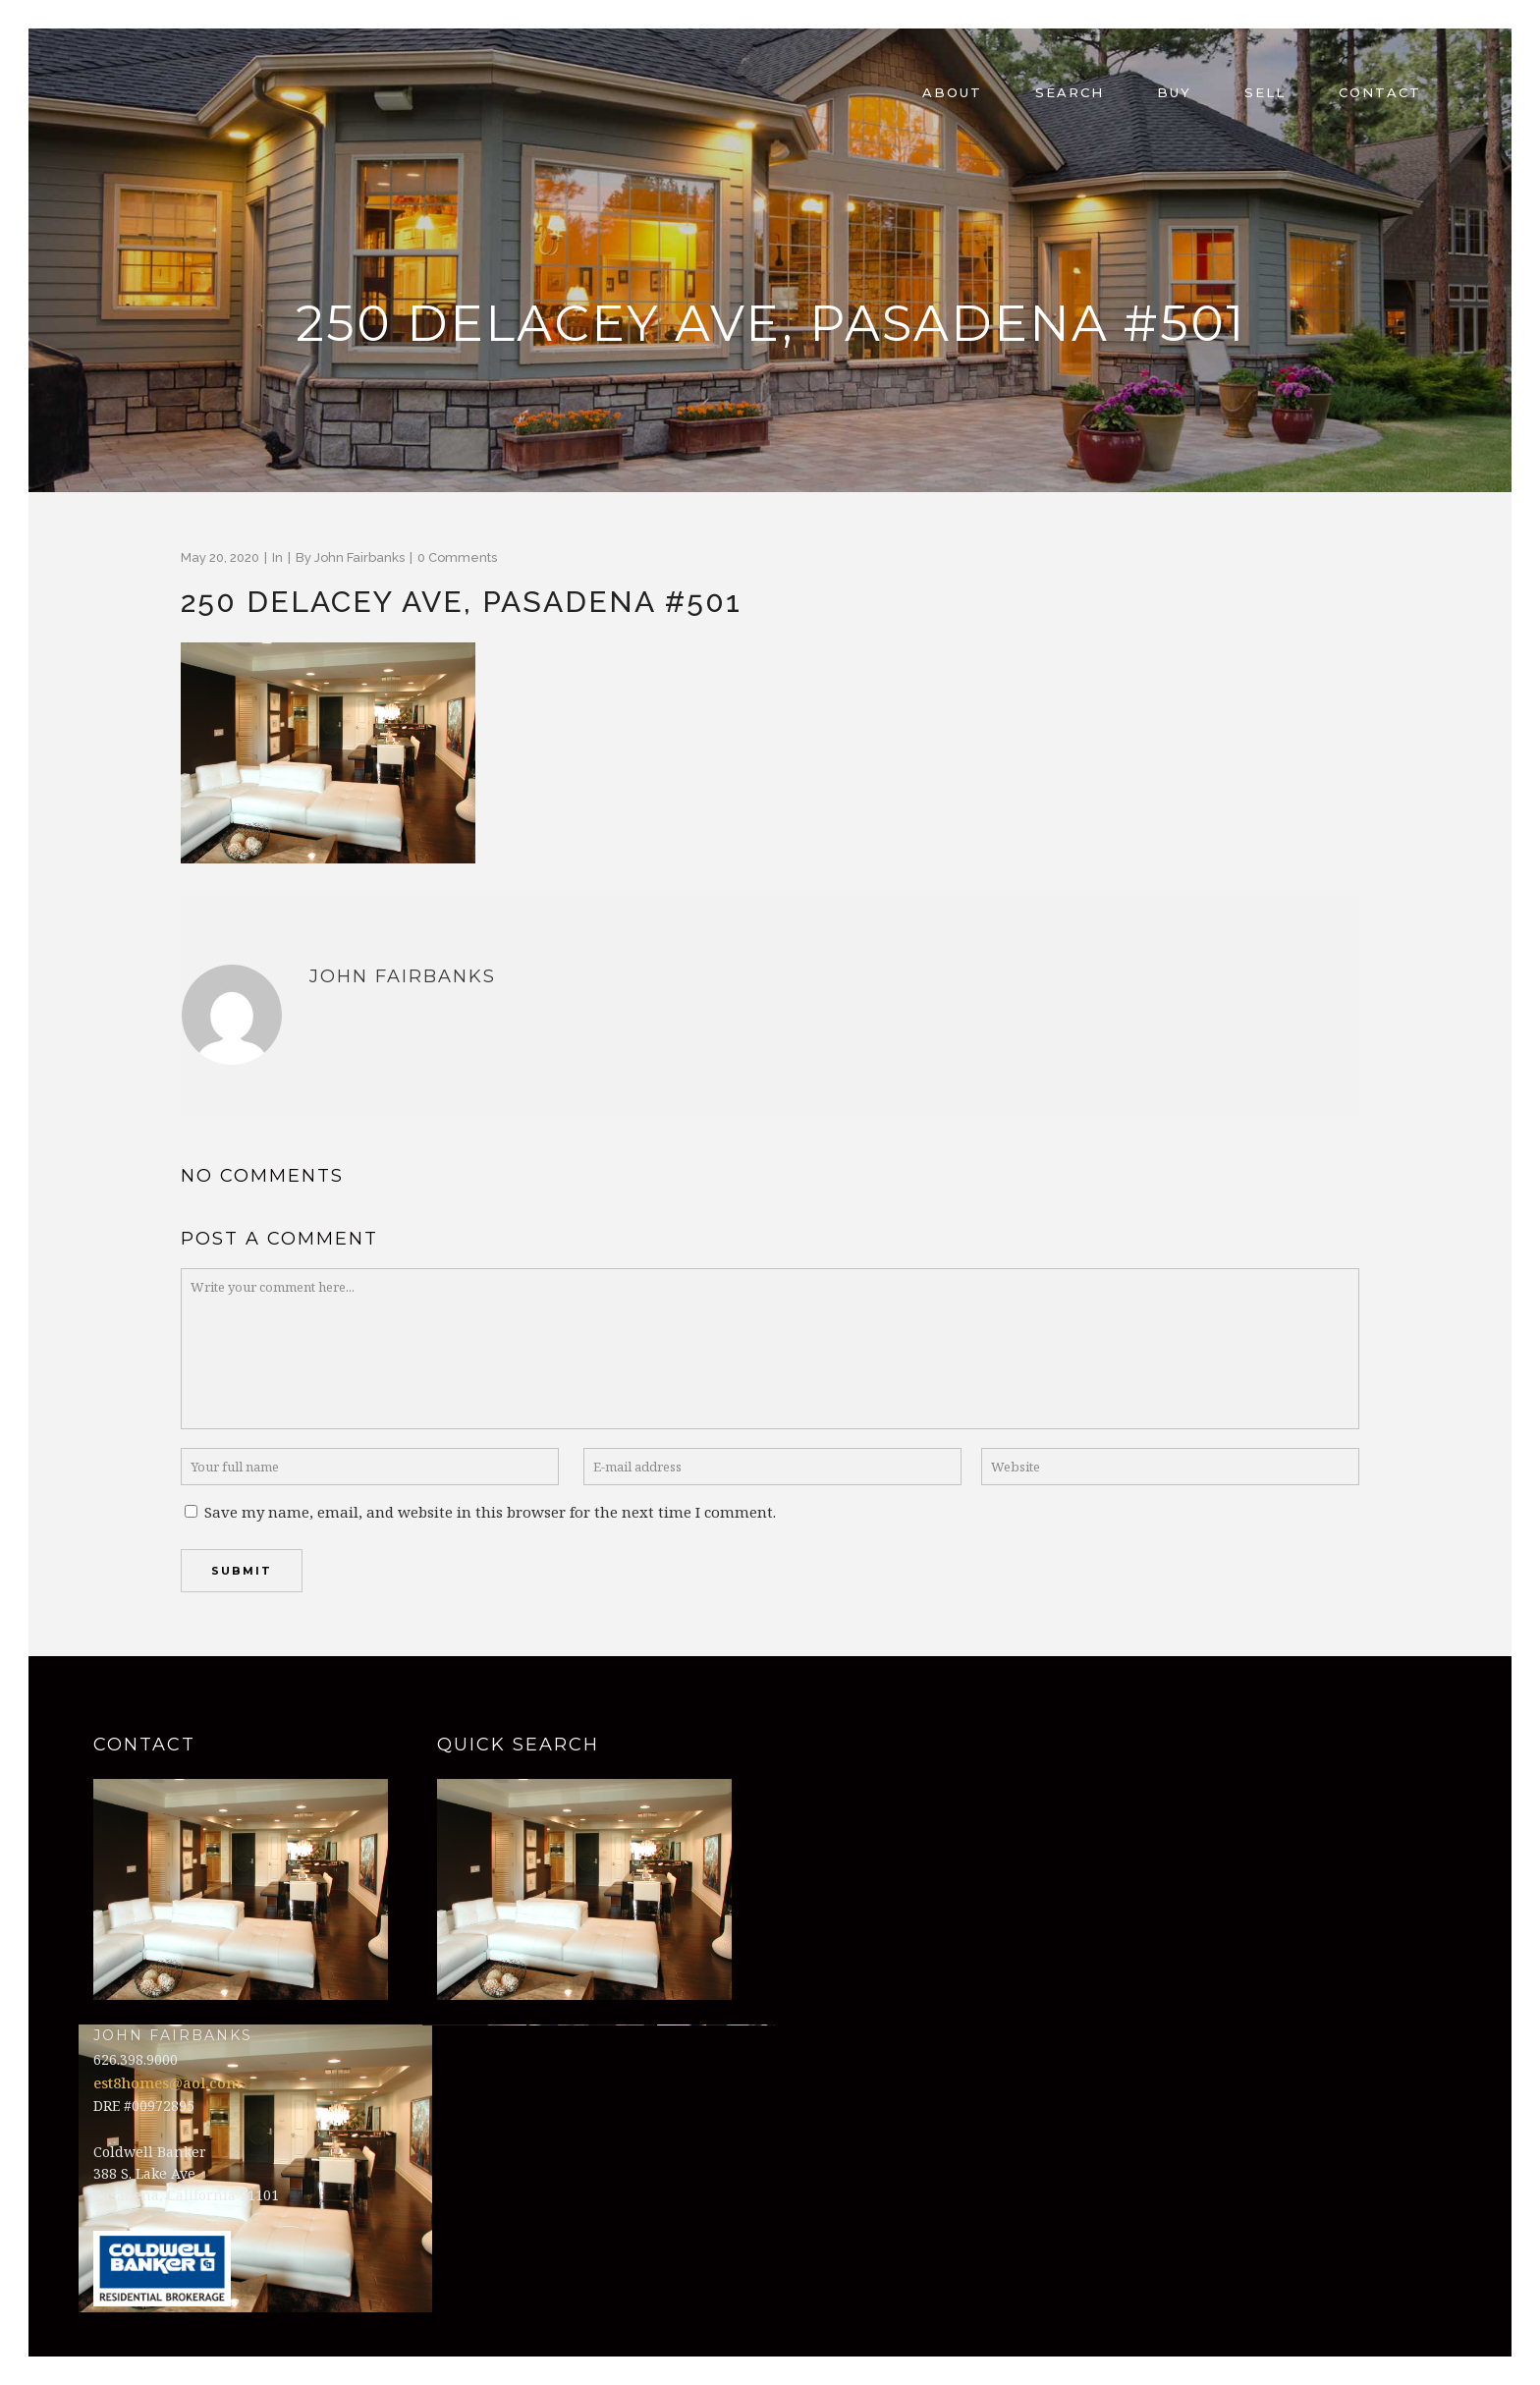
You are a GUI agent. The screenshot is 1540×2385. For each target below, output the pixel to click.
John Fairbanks (359, 557)
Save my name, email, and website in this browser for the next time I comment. (490, 1512)
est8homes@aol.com (167, 2082)
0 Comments (457, 557)
